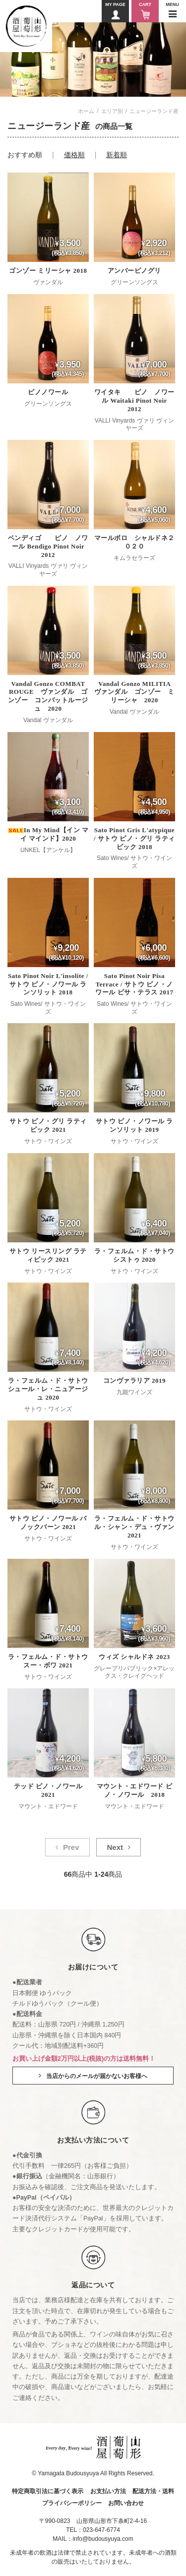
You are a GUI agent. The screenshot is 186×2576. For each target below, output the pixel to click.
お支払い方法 (108, 2491)
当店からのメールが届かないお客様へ (96, 2076)
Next (115, 1847)
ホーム (86, 111)
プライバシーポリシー (72, 2503)
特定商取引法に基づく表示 (47, 2491)
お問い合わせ (126, 2503)
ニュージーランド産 (154, 111)
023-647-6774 (101, 2529)
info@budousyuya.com (102, 2538)
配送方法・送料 (153, 2491)
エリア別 (112, 111)
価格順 (74, 155)
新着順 (116, 155)
